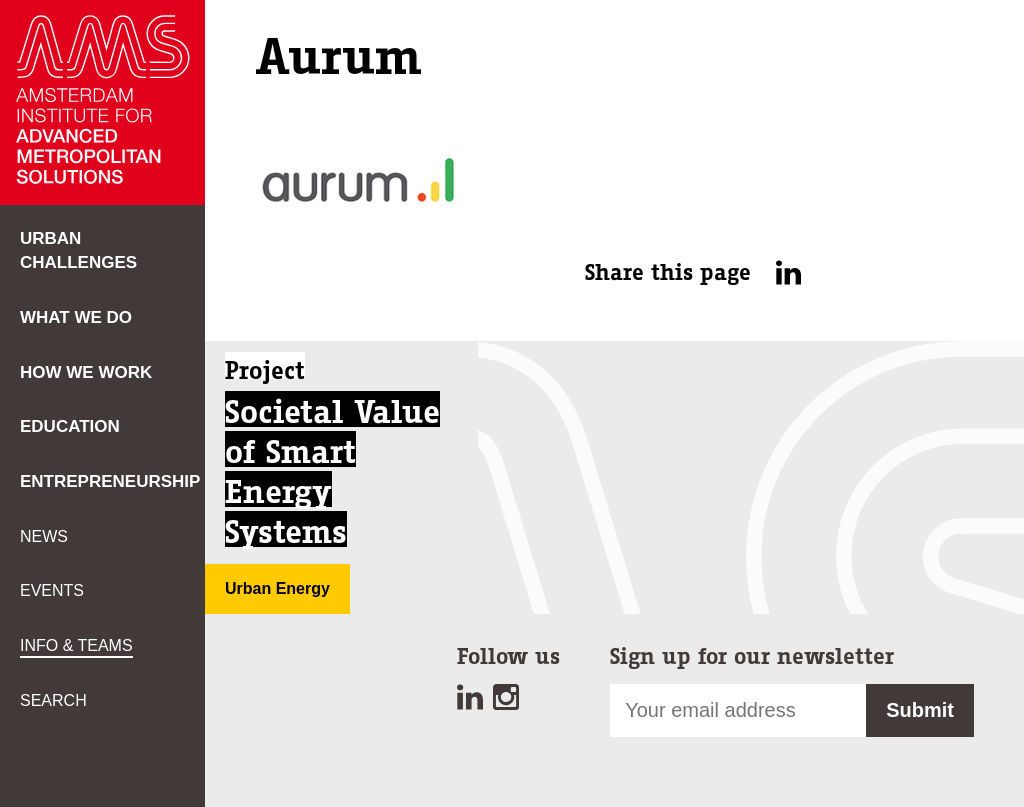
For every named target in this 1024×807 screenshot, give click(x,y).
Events (52, 590)
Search (53, 700)
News (44, 536)
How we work (86, 372)
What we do (76, 317)
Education (70, 426)
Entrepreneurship (110, 481)
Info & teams (76, 645)
